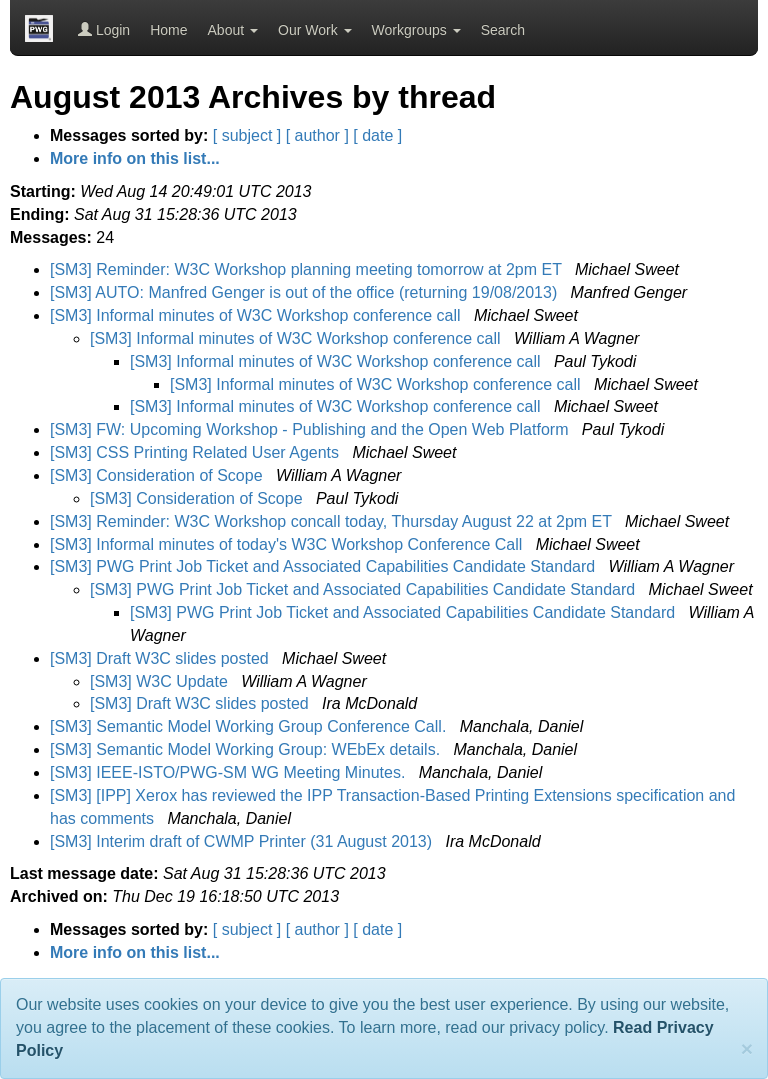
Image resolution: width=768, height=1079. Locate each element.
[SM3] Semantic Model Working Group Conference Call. (250, 726)
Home (168, 30)
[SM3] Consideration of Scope (158, 475)
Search (503, 30)
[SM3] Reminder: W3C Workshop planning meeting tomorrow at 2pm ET (308, 269)
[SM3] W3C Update (161, 681)
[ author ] (317, 135)
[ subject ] (247, 135)
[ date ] (377, 135)
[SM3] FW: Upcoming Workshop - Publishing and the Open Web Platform (311, 429)
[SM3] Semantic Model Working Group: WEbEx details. (247, 749)
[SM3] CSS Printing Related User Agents (196, 452)
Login (104, 30)
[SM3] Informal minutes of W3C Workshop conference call (257, 315)
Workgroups (416, 30)
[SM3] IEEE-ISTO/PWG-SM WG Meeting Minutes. (230, 772)
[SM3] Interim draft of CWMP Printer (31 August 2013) (243, 841)
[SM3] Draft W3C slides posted (161, 658)
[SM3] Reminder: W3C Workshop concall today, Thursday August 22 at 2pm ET (333, 521)
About (233, 30)
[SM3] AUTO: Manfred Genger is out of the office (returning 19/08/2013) (306, 292)
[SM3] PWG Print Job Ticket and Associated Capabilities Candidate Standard (325, 566)
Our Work (315, 30)
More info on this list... (135, 158)
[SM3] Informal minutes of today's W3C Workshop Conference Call (288, 544)
